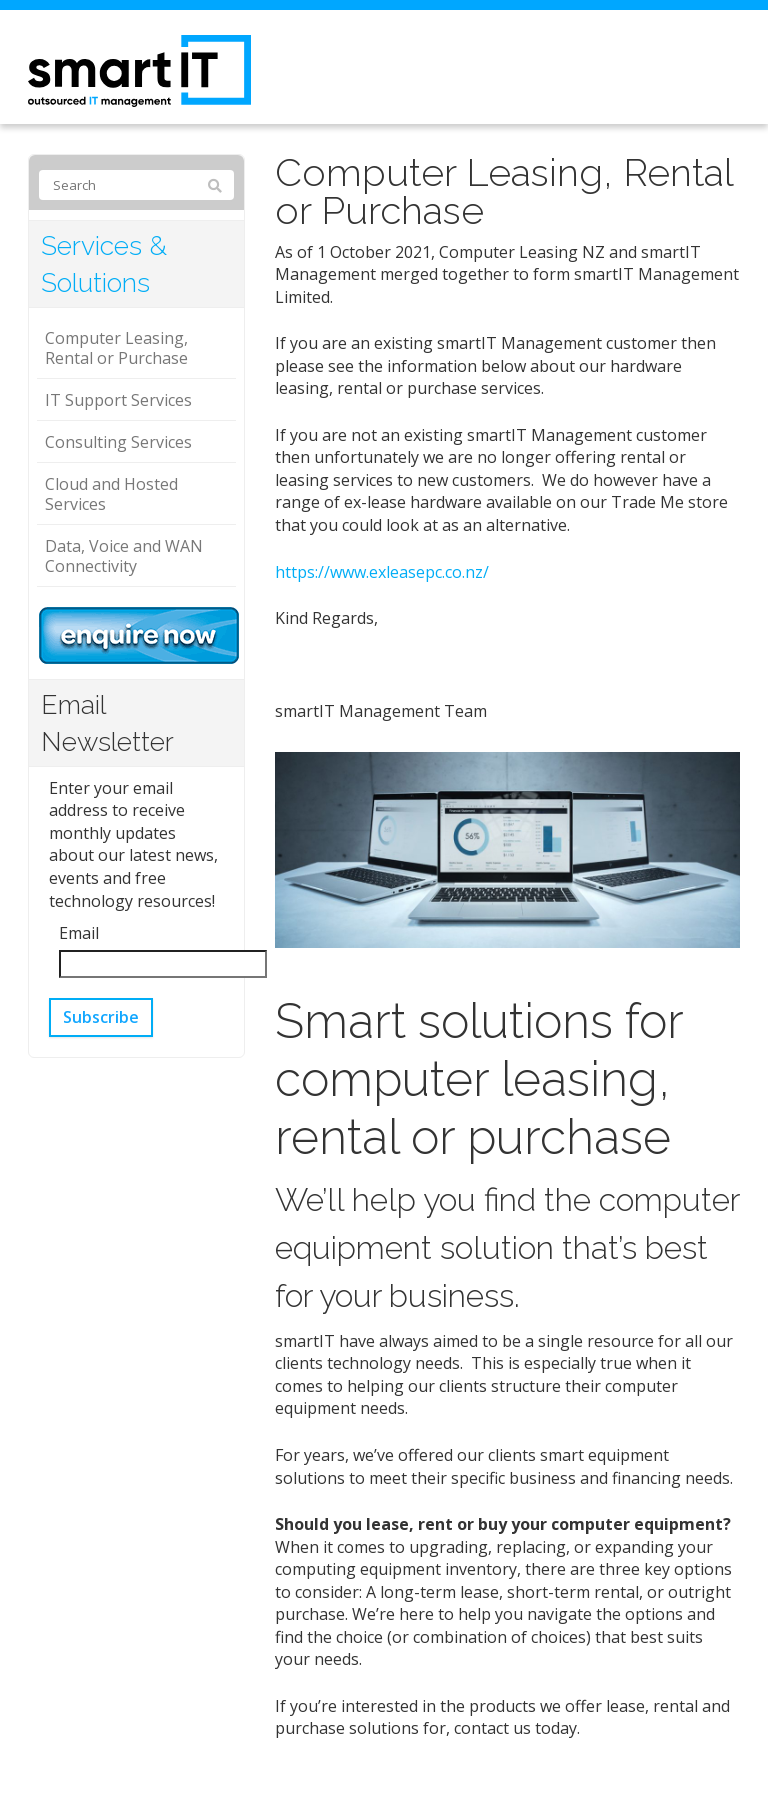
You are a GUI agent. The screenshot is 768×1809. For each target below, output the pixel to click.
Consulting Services (118, 442)
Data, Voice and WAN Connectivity (124, 556)
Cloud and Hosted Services (111, 494)
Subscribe (101, 1017)
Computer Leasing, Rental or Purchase (116, 348)
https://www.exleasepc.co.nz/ (382, 572)
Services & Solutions (104, 264)
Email (79, 933)
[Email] (163, 964)
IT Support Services (118, 400)
